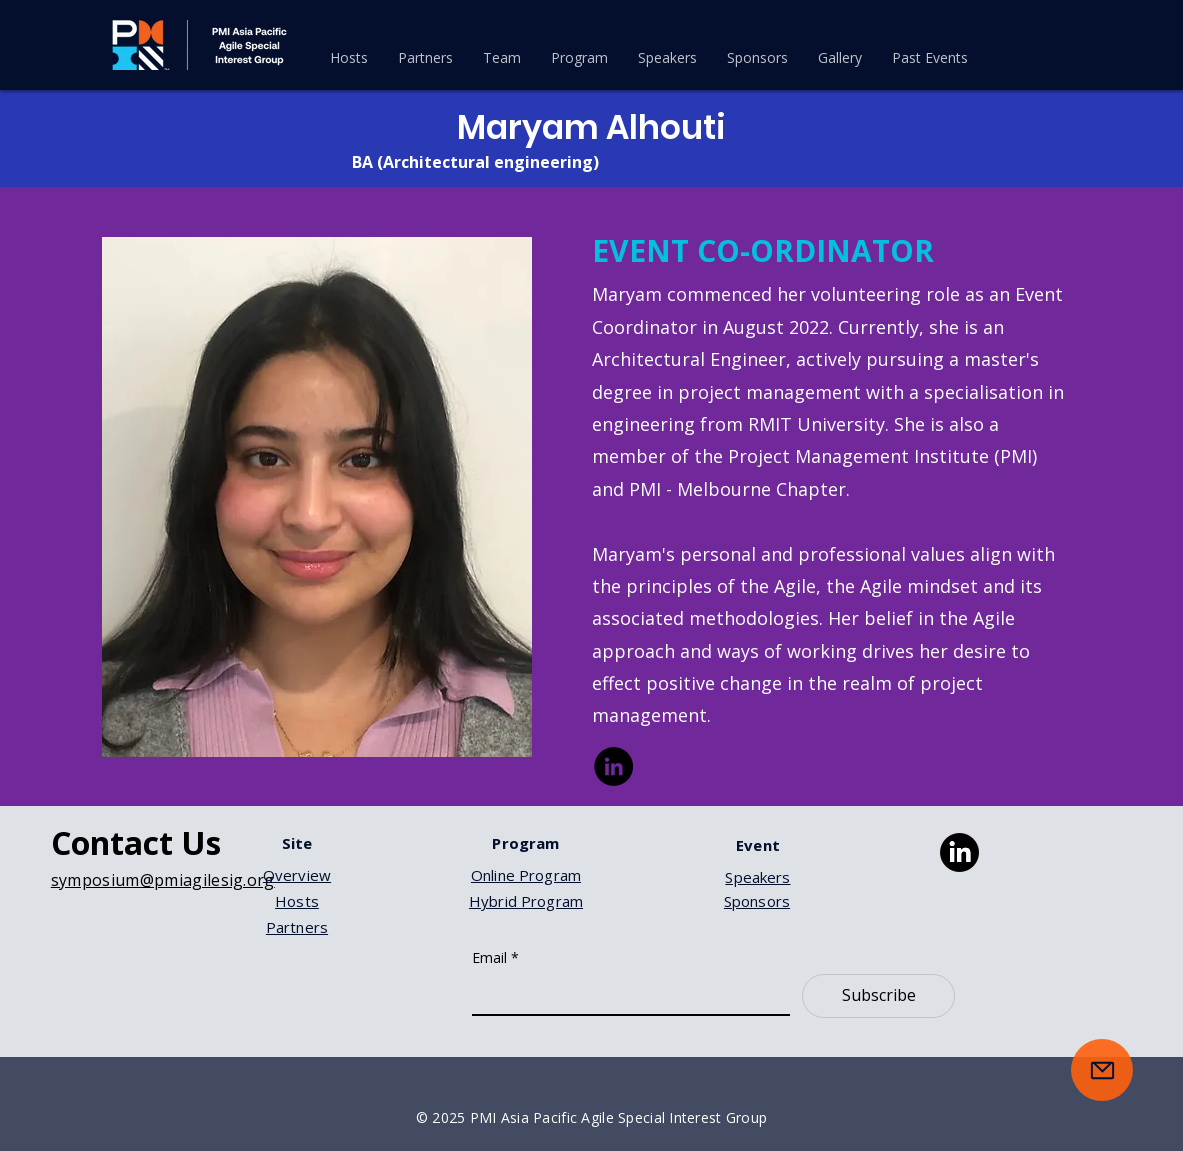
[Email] (625, 994)
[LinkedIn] (613, 766)
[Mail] (1102, 1070)
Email (495, 957)
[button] (579, 58)
